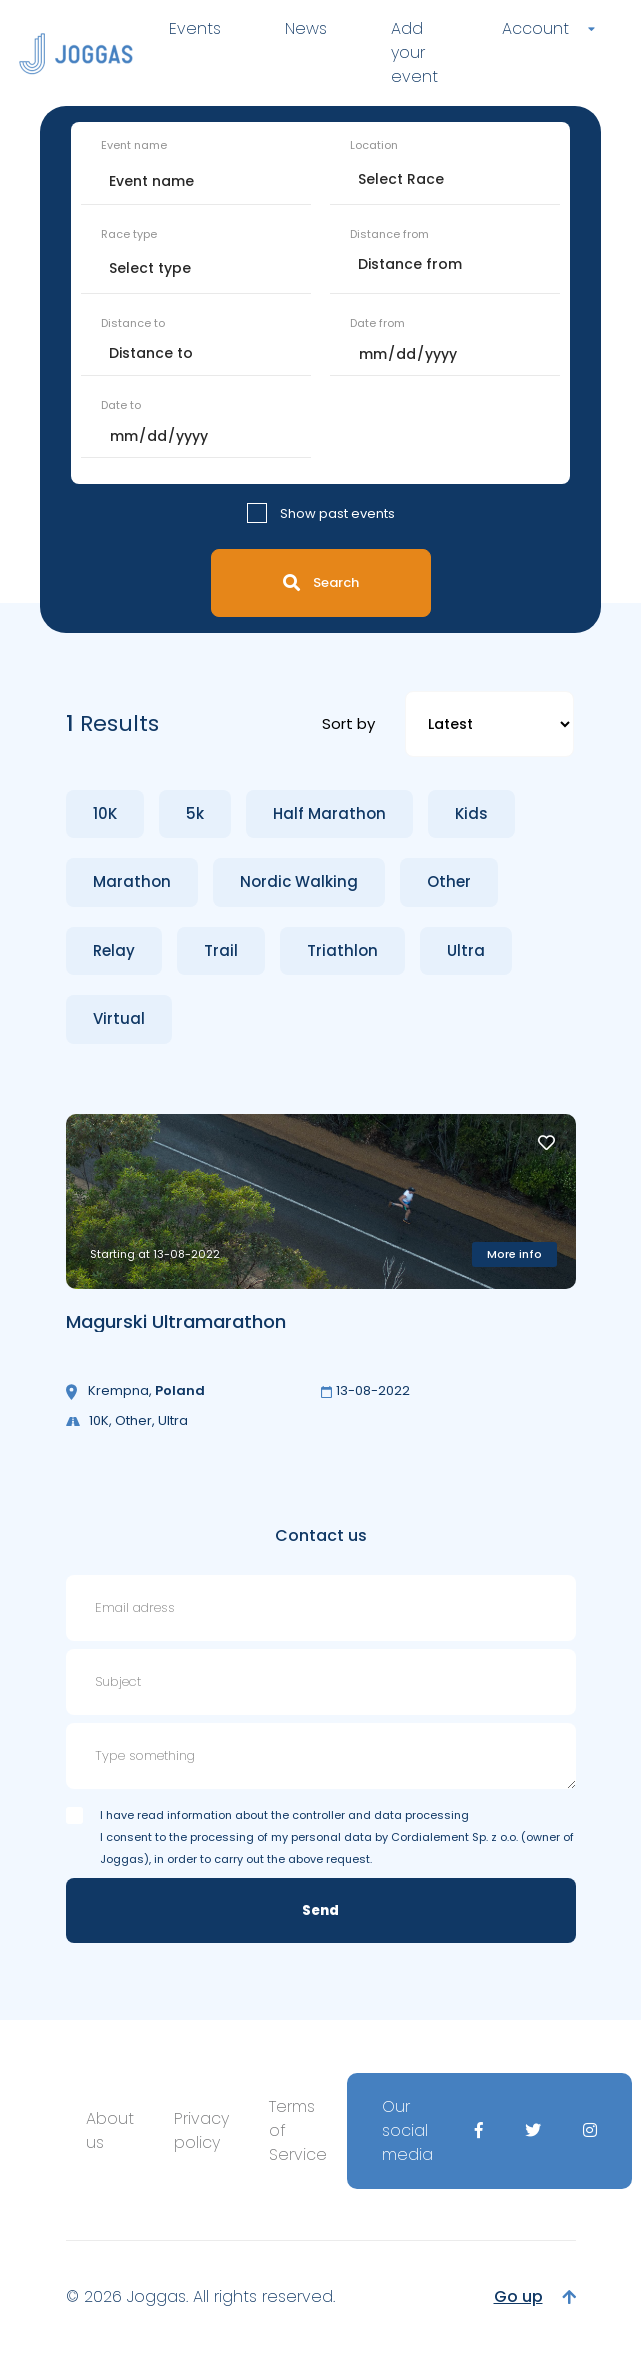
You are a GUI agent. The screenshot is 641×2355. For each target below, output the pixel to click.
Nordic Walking (299, 881)
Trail (221, 950)
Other (449, 881)
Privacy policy (201, 2130)
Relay (114, 950)
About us (110, 2130)
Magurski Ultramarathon (176, 1321)
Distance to (133, 323)
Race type (129, 234)
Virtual (119, 1018)
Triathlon (342, 950)
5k (195, 813)
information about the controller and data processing (318, 1815)
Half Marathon (329, 813)
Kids (471, 813)
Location (374, 145)
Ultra (466, 950)
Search (321, 582)
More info (514, 1254)
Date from (377, 323)
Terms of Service (298, 2130)
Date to (121, 405)
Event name (134, 145)
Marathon (132, 881)
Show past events (337, 513)
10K (105, 813)
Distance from (389, 234)
